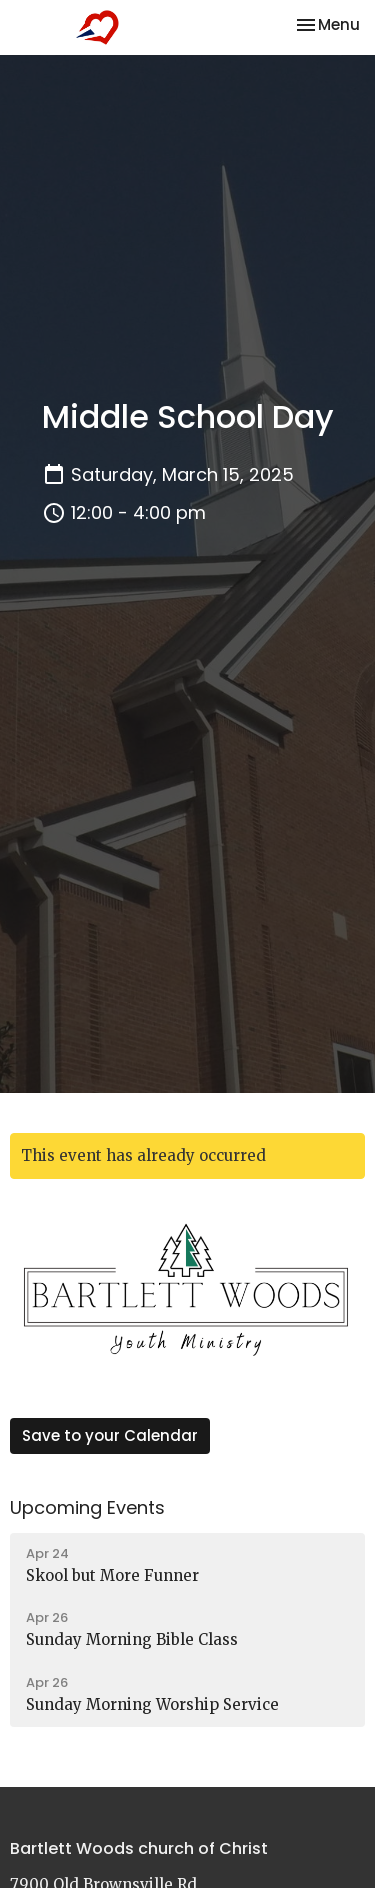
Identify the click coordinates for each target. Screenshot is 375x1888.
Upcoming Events (87, 1507)
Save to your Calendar (110, 1435)
